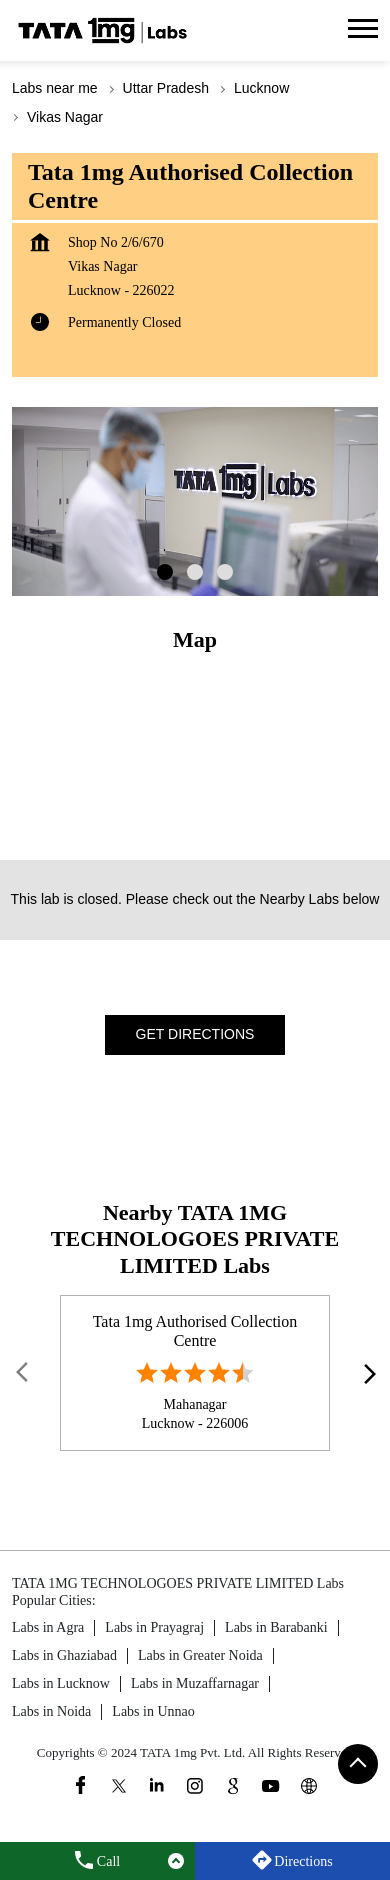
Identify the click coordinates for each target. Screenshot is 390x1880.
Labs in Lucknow (61, 1683)
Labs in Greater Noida (200, 1655)
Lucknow (261, 88)
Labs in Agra (48, 1627)
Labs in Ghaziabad (64, 1655)
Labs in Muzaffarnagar (195, 1683)
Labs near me (55, 88)
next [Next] (366, 1373)
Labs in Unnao (153, 1711)
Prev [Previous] (24, 1373)
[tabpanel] (195, 501)
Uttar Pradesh (166, 88)
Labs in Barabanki (276, 1627)
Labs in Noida (51, 1711)
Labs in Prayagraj (154, 1627)
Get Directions (195, 1034)
